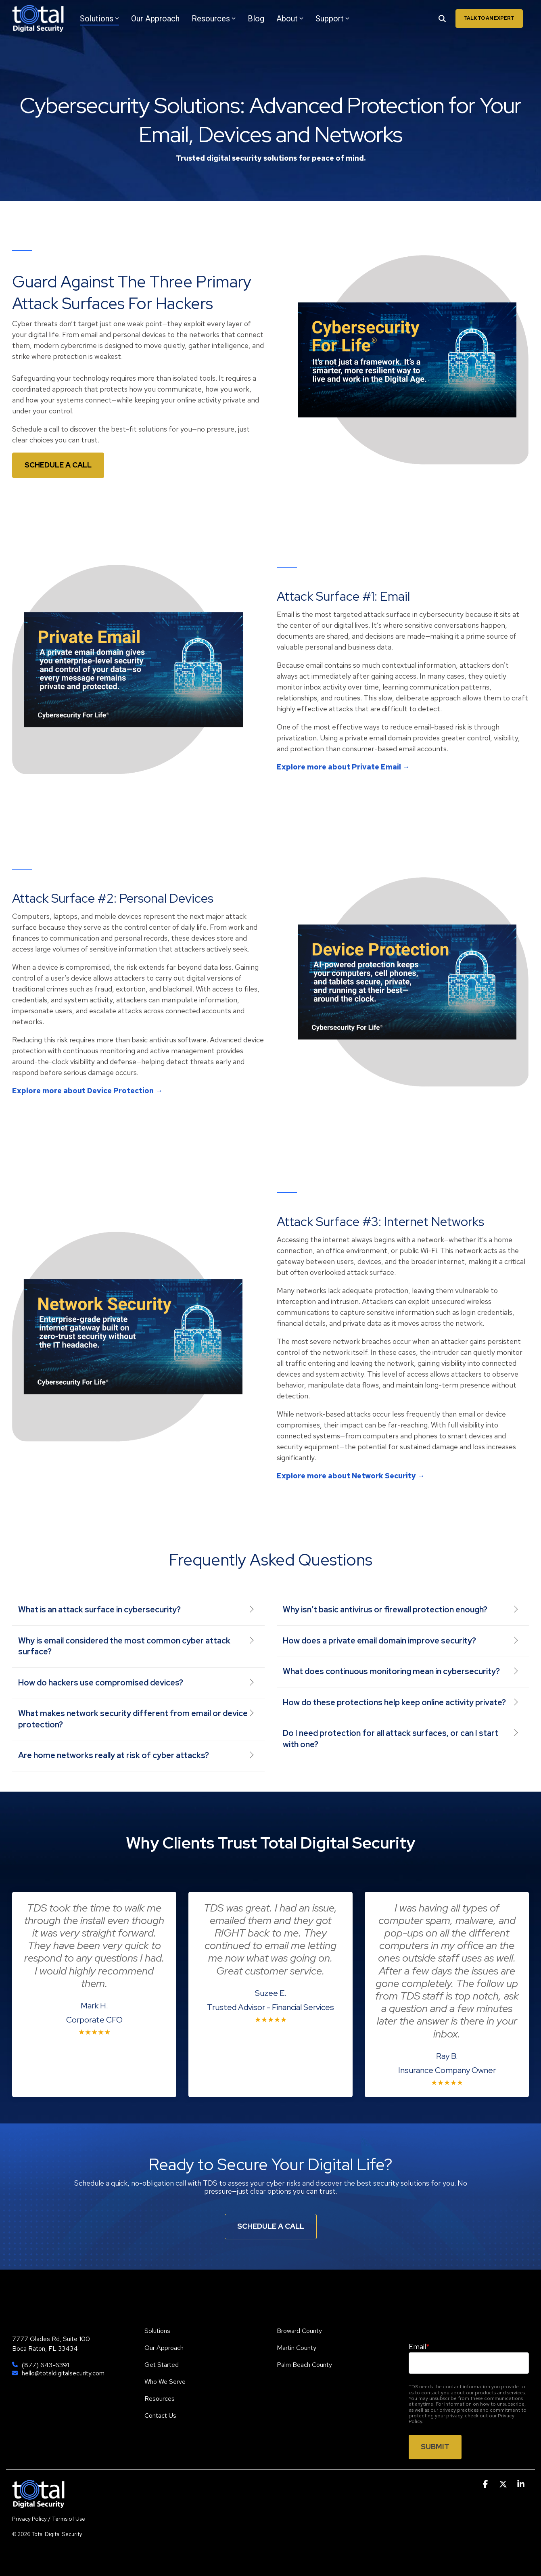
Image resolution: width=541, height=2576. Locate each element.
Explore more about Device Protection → (87, 1090)
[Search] (442, 18)
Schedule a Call (58, 465)
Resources (214, 18)
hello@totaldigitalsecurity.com (63, 2373)
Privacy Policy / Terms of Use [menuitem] (48, 2518)
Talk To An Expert (489, 18)
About (289, 18)
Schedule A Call (270, 2226)
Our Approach (155, 18)
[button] (486, 2484)
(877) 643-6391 (45, 2365)
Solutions (99, 18)
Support (332, 18)
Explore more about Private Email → (343, 766)
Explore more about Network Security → (351, 1475)
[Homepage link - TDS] (38, 2503)
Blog (256, 18)
